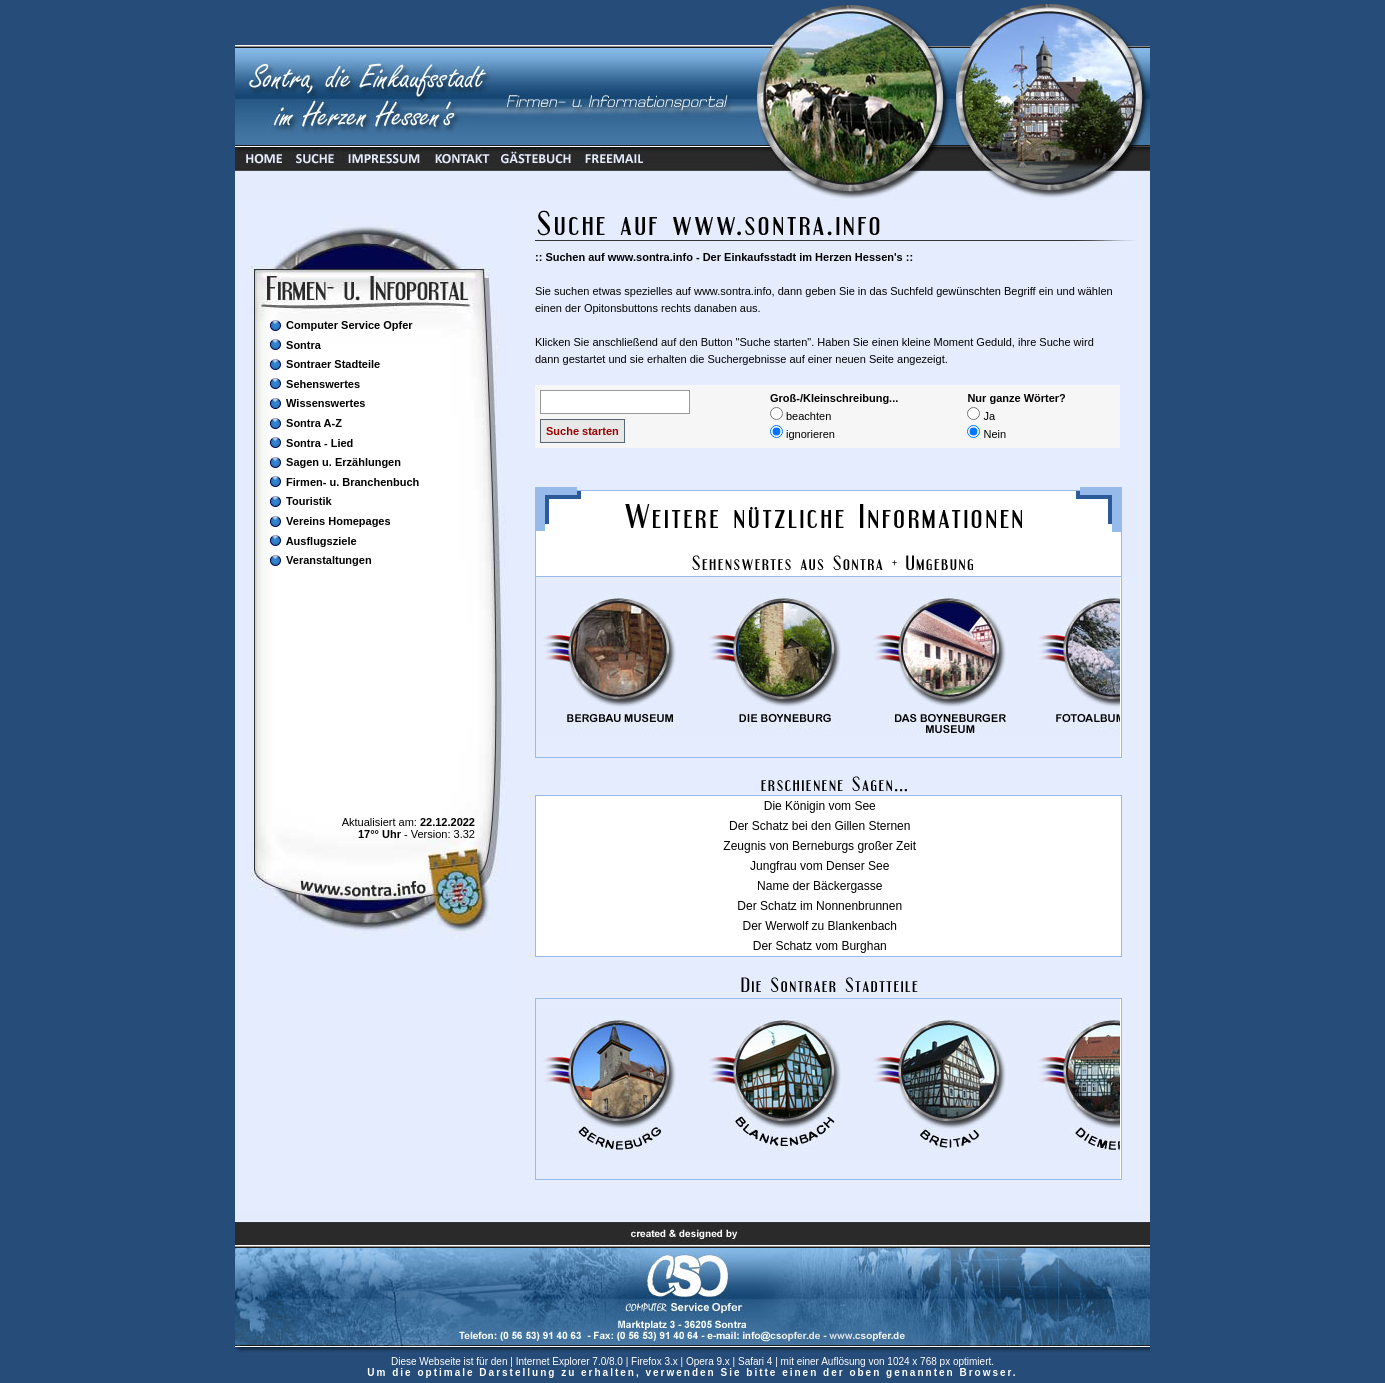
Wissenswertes (316, 403)
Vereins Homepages (329, 521)
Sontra (294, 344)
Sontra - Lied (310, 442)
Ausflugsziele (312, 540)
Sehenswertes (314, 383)
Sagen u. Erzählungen (334, 462)
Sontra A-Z (305, 423)
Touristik (300, 501)
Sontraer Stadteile (324, 364)
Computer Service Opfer (340, 325)
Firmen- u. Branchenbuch (343, 481)
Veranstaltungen (320, 560)
